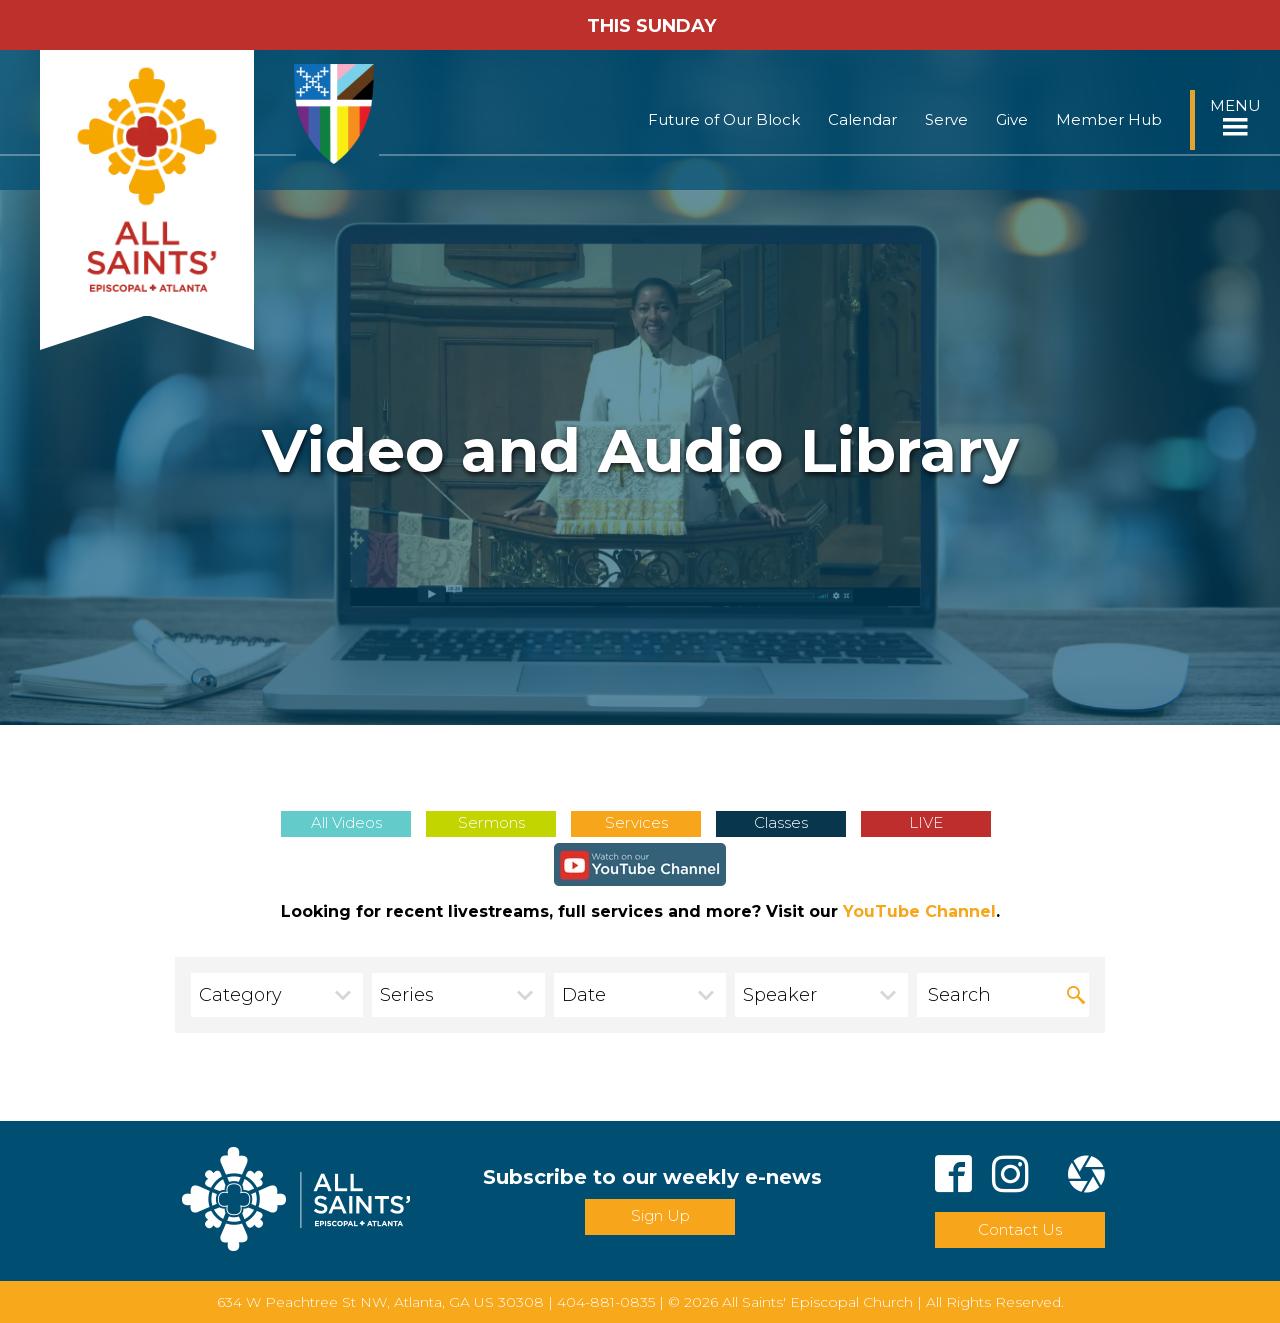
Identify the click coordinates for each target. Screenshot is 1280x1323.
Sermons (491, 822)
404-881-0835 (606, 1302)
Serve (946, 119)
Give (1012, 119)
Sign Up (660, 1215)
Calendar (862, 119)
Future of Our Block (724, 119)
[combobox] (277, 995)
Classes (781, 822)
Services (636, 822)
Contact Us (1020, 1229)
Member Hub (1109, 119)
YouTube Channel (919, 911)
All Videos (346, 822)
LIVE (926, 822)
